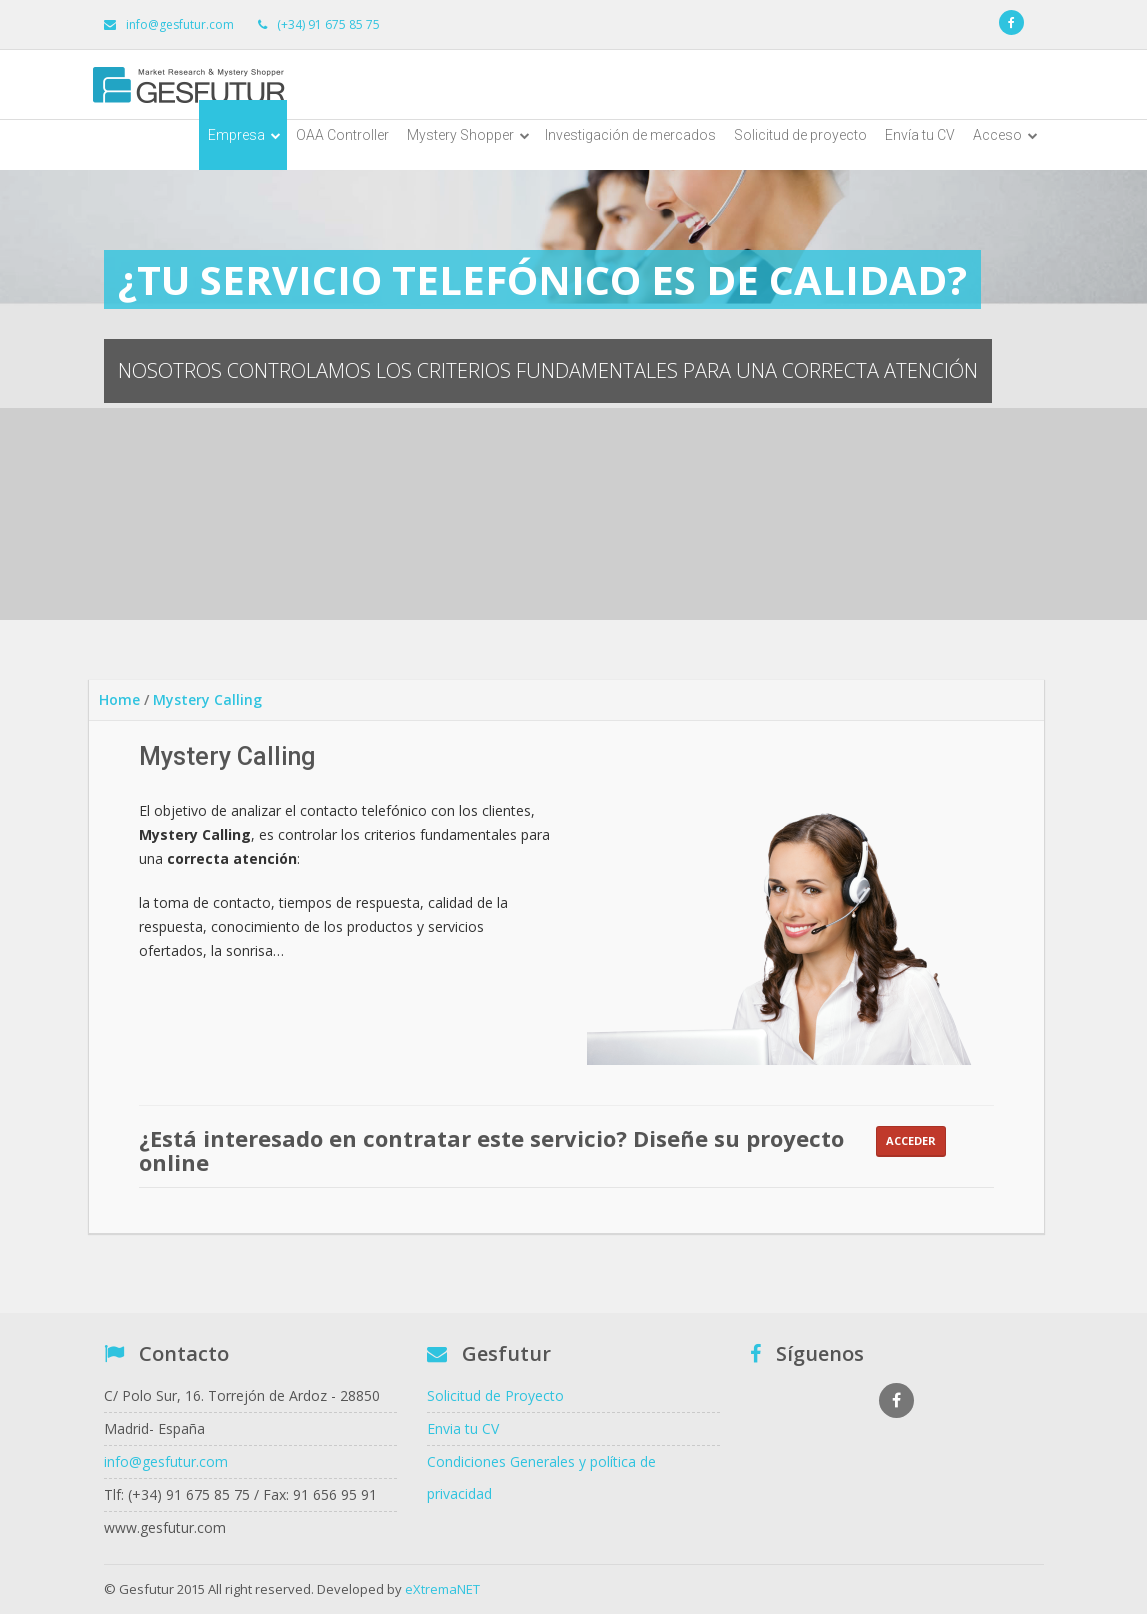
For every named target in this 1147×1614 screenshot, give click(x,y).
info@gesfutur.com (166, 1461)
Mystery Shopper (468, 135)
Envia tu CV (463, 1428)
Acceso (1005, 135)
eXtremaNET (442, 1589)
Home (119, 699)
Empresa (244, 135)
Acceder (911, 1140)
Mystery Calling (207, 699)
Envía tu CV (920, 135)
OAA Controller (342, 135)
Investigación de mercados (630, 135)
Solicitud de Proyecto (495, 1395)
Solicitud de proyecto (800, 135)
